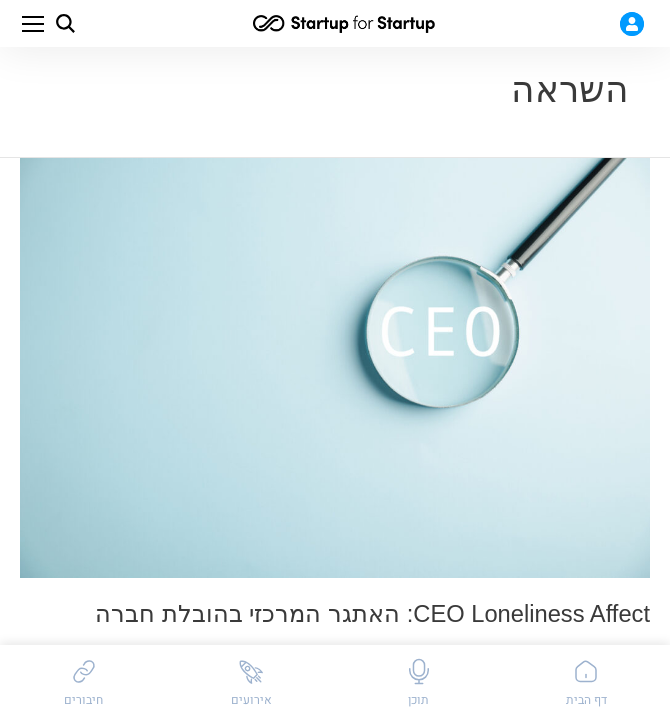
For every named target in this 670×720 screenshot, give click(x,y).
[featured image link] (335, 367)
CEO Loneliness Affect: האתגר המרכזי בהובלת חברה (372, 614)
